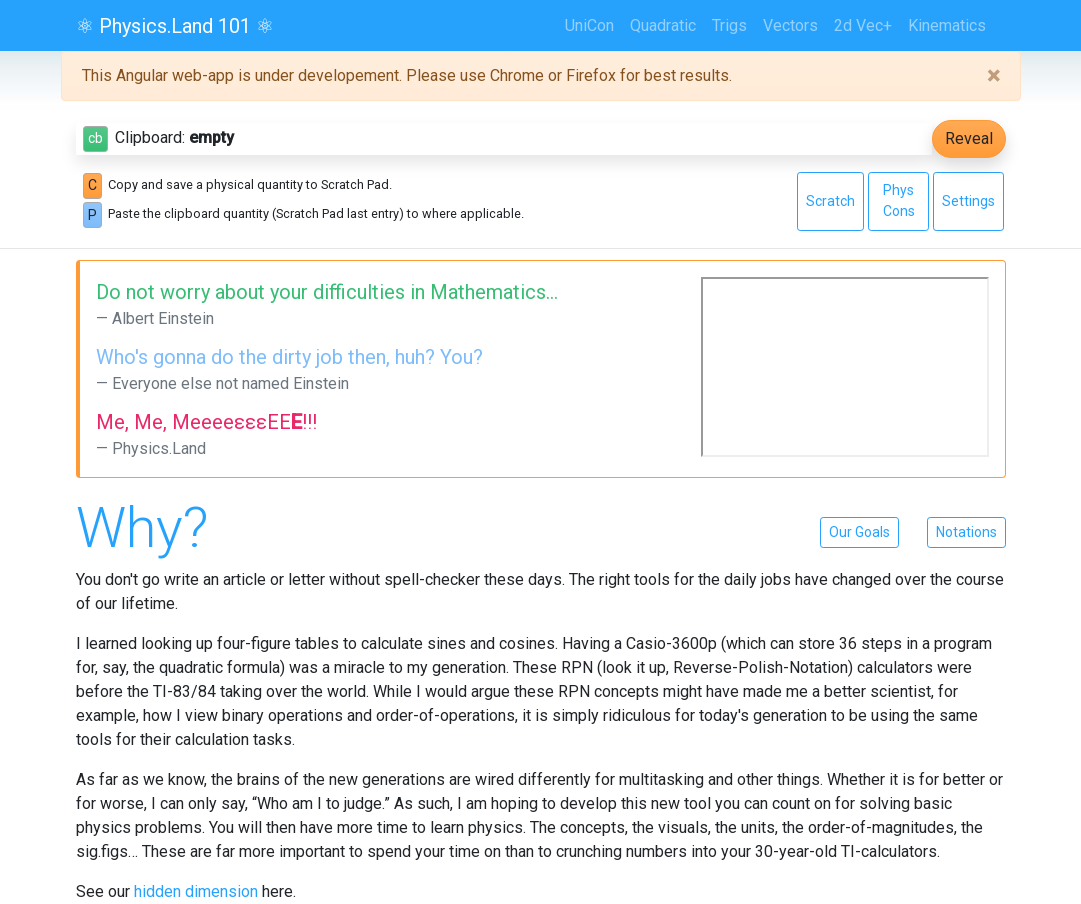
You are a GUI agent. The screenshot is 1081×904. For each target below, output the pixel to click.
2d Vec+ (863, 25)
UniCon (589, 25)
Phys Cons (899, 200)
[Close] (993, 76)
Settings (968, 201)
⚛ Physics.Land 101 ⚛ (175, 26)
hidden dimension (196, 891)
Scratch (830, 201)
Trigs (729, 25)
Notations (966, 532)
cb (95, 138)
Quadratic (663, 25)
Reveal (969, 138)
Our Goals (859, 532)
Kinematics (947, 25)
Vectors (790, 25)
